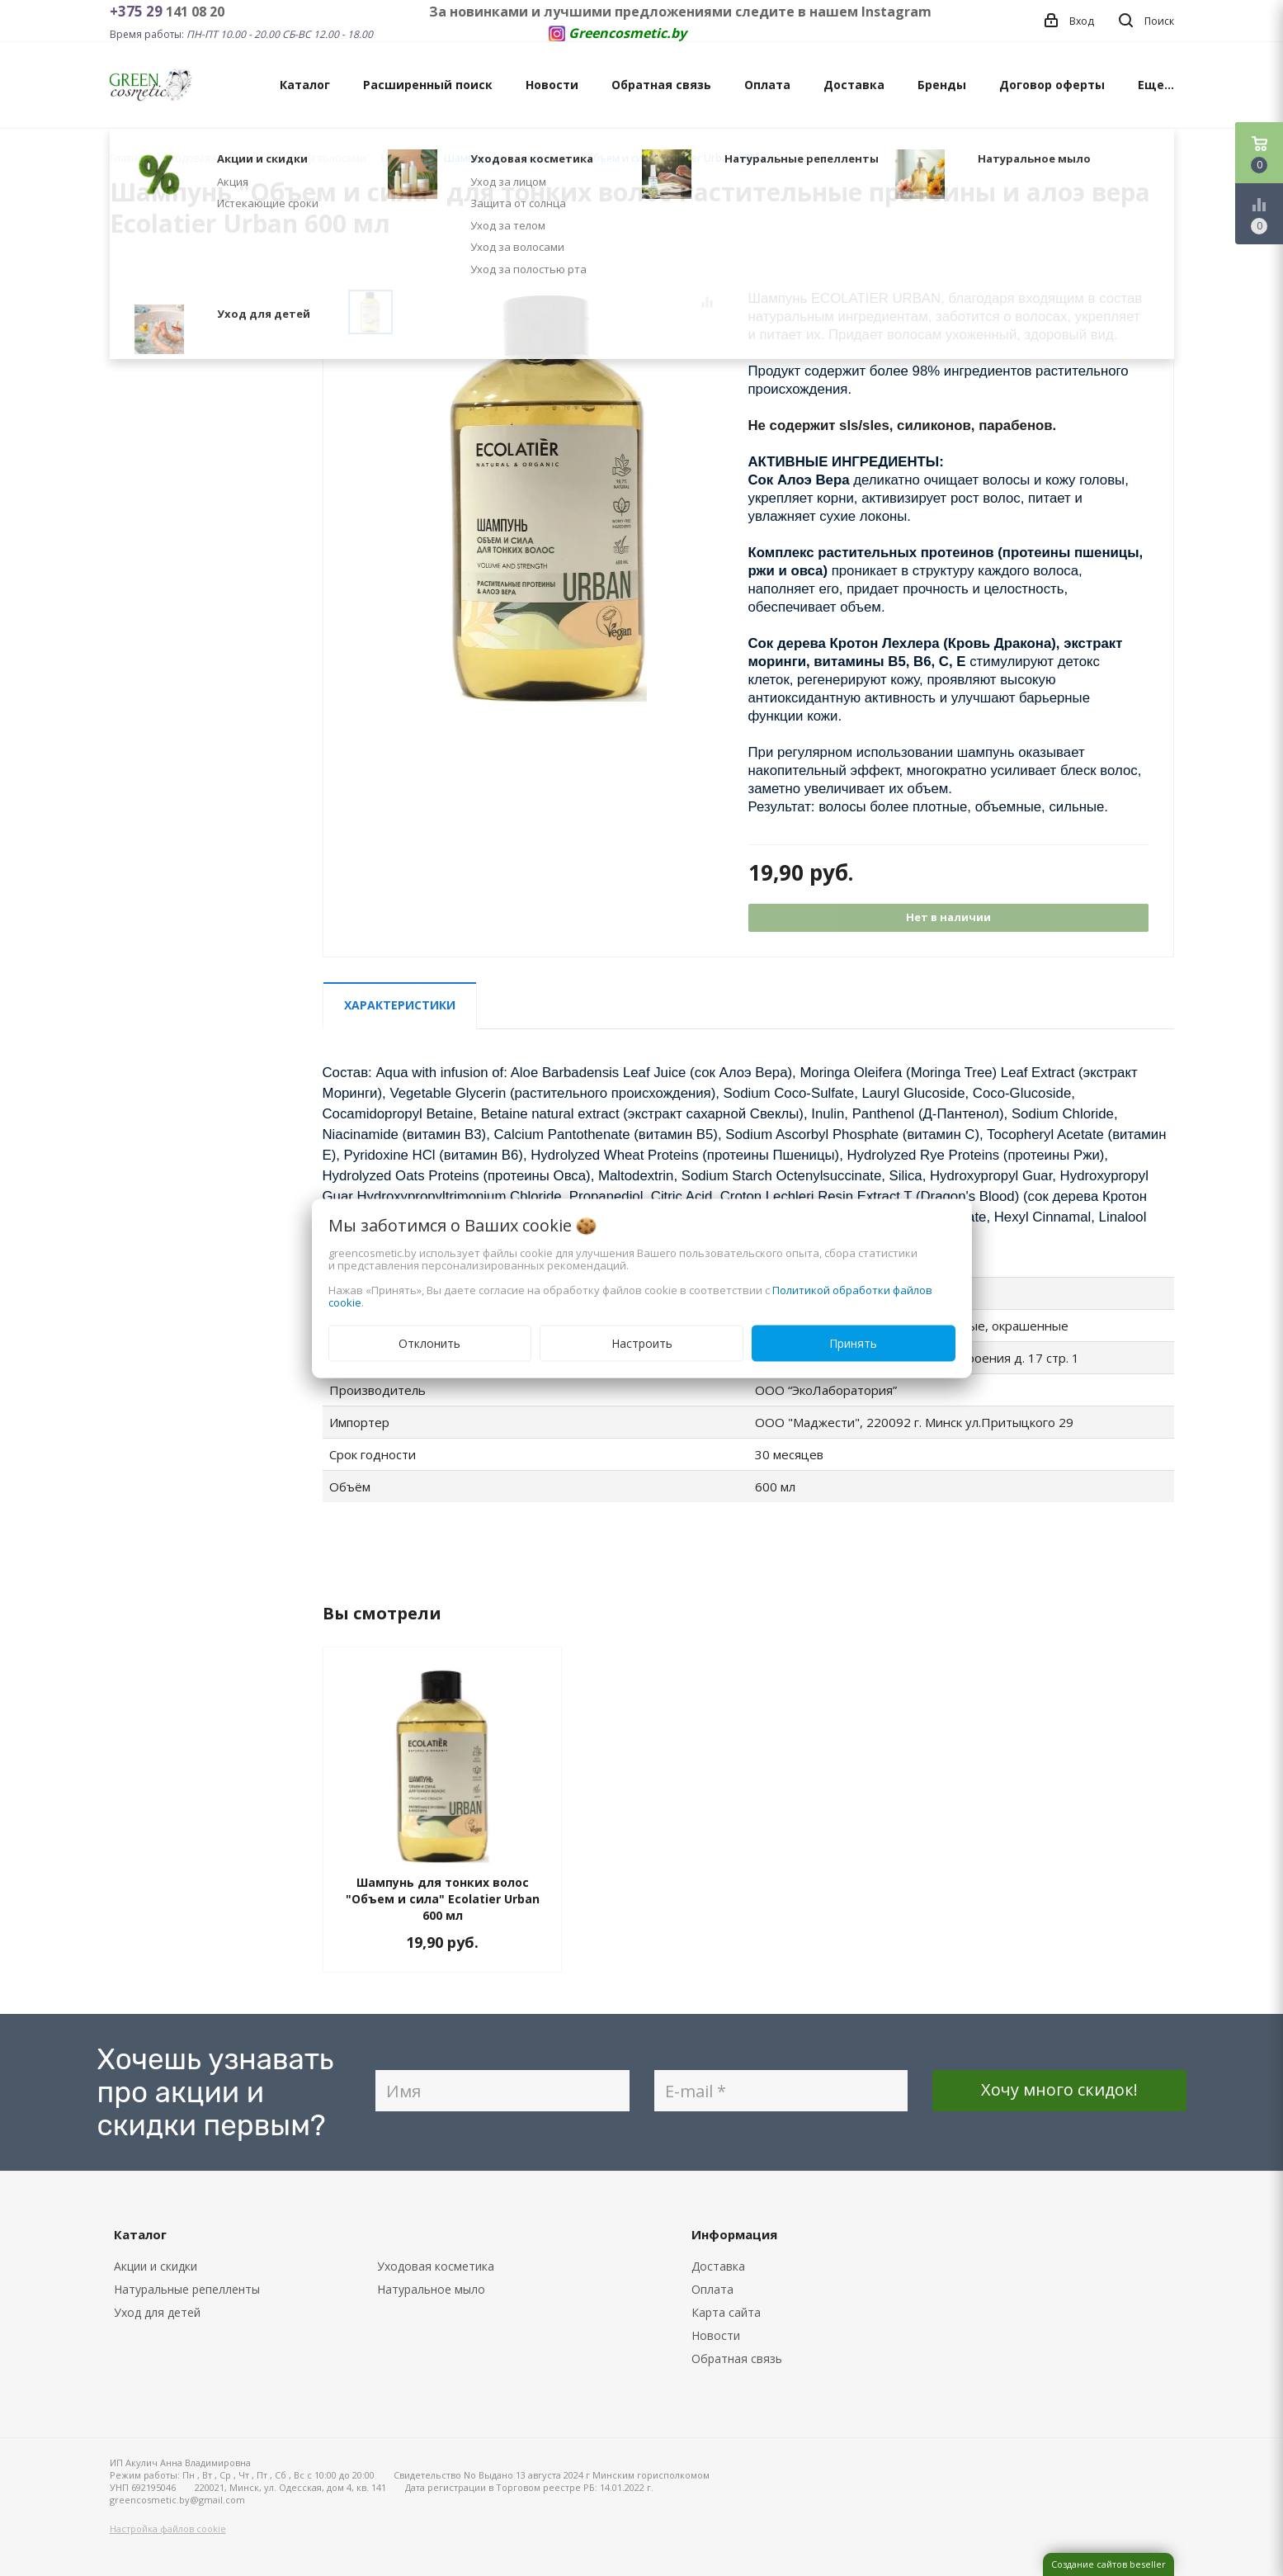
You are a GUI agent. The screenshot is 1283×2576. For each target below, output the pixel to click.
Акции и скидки (155, 2266)
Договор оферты (1052, 84)
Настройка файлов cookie (168, 2528)
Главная (129, 158)
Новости (552, 84)
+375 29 (138, 11)
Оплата (767, 84)
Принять (853, 1342)
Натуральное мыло (431, 2289)
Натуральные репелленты (187, 2289)
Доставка (853, 84)
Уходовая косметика (435, 2266)
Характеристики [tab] (399, 1005)
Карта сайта (726, 2312)
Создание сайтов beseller (1108, 2564)
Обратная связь (661, 84)
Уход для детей (157, 2312)
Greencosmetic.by (627, 33)
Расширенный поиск (428, 84)
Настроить (641, 1342)
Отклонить (429, 1342)
